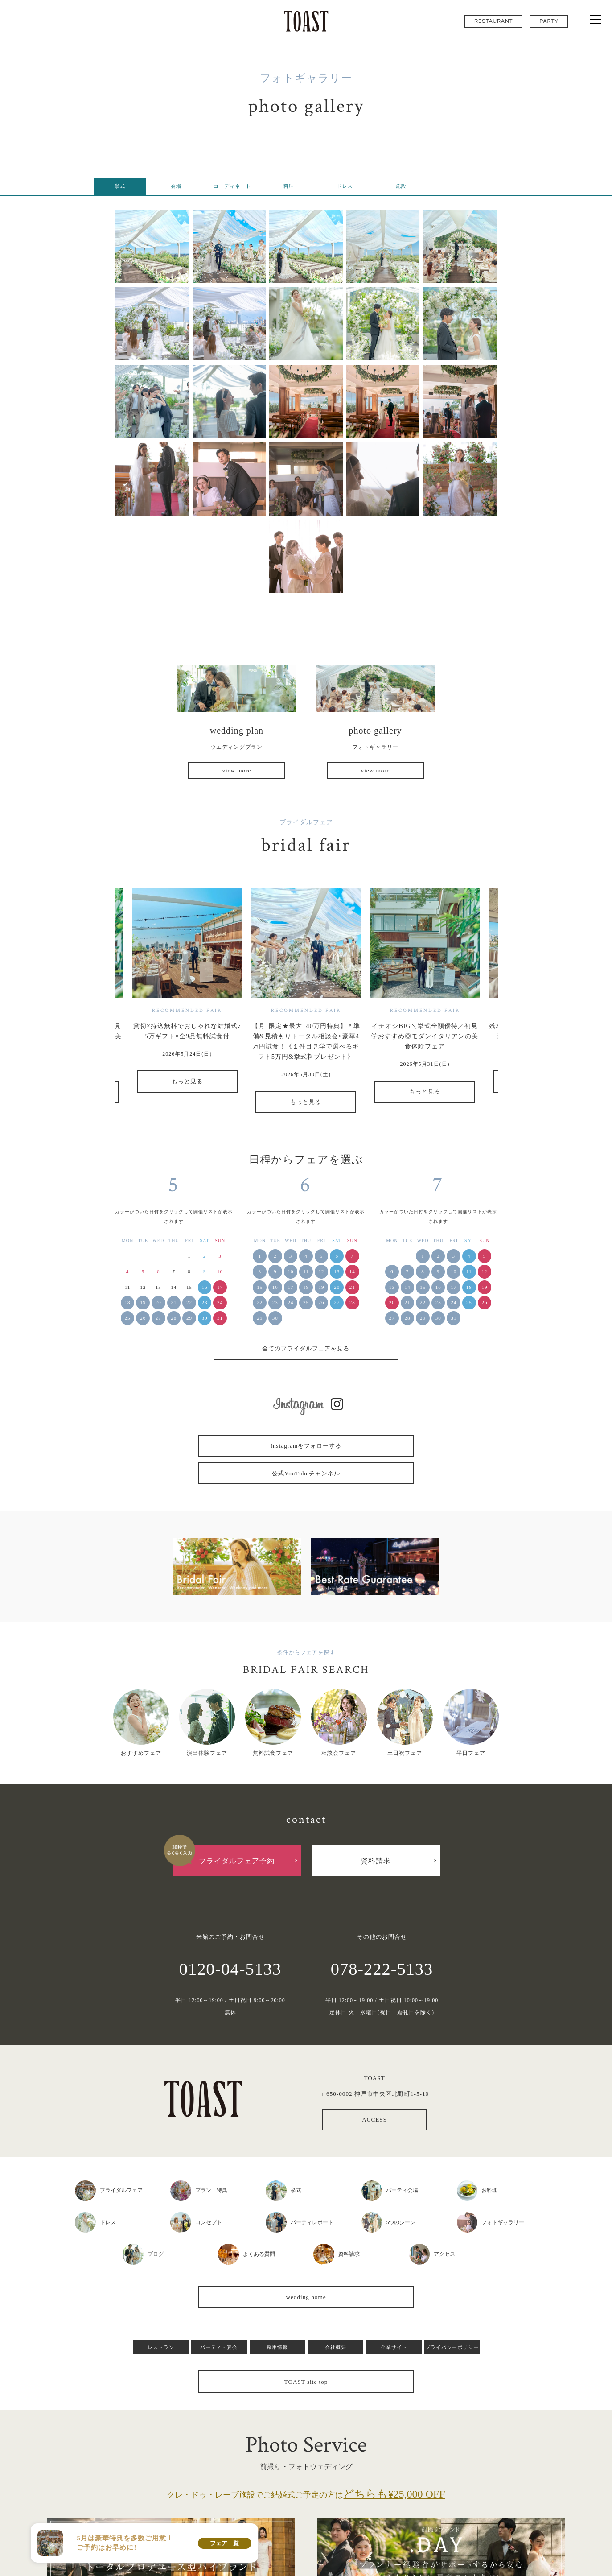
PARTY (549, 21)
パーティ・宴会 (219, 2347)
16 (205, 1287)
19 (143, 1302)
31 (220, 1318)
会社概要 (335, 2347)
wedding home (306, 2297)
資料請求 (376, 1861)
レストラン (161, 2347)
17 (220, 1287)
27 (158, 1318)
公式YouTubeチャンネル (306, 1473)
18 (128, 1302)
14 (352, 1271)
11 (306, 1271)
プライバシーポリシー (452, 2347)
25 (128, 1318)
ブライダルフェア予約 (237, 1861)
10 (290, 1271)
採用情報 (277, 2347)
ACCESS (374, 2119)
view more (236, 770)
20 (158, 1302)
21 (174, 1302)
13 (337, 1271)
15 (260, 1287)
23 (205, 1302)
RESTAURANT (493, 21)
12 (321, 1271)
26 (143, 1318)
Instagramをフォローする (306, 1445)
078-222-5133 (382, 1969)
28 (174, 1318)
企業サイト (394, 2347)
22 (189, 1302)
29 (189, 1318)
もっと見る (187, 1081)
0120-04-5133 (230, 1969)
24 (220, 1302)
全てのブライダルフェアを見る (305, 1348)
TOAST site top (306, 2381)
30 (205, 1318)
